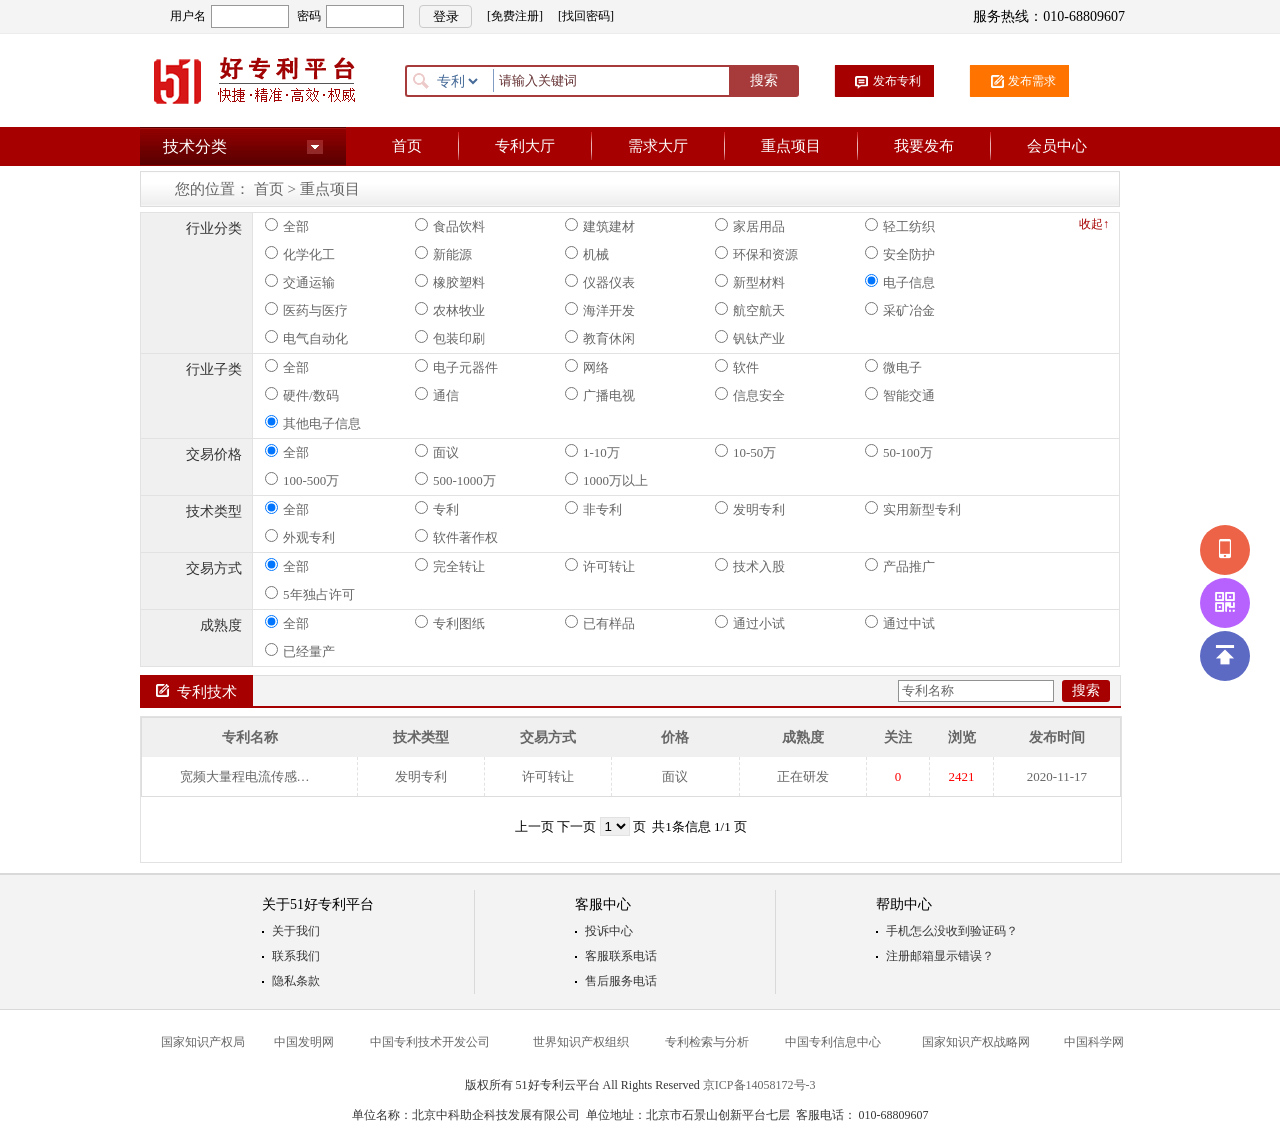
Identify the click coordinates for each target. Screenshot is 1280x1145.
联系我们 (296, 956)
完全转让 (450, 566)
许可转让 (600, 566)
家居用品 (750, 226)
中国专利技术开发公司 (430, 1042)
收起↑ (1094, 224)
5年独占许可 (310, 594)
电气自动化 (306, 338)
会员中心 (1057, 146)
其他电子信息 (313, 423)
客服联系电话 (621, 956)
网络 (587, 367)
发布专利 (897, 81)
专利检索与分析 (707, 1042)
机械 (587, 254)
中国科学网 (1094, 1042)
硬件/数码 (302, 395)
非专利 (593, 509)
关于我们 (296, 931)
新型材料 (750, 282)
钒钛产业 (750, 338)
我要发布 (924, 146)
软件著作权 (456, 537)
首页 (407, 146)
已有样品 (600, 623)
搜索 (764, 80)
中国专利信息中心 (833, 1042)
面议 (437, 452)
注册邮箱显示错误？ (940, 956)
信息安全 (750, 395)
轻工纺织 (900, 226)
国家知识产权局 (203, 1042)
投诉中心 (609, 931)
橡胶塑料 (450, 282)
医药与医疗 (306, 310)
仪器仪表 (600, 282)
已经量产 (300, 651)
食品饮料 (450, 226)
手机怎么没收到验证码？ (952, 931)
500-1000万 (455, 480)
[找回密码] (586, 16)
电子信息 (900, 282)
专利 (437, 509)
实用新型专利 (913, 509)
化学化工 (300, 254)
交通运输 (300, 282)
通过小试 (750, 623)
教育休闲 (600, 338)
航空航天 (750, 310)
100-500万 (302, 480)
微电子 (893, 367)
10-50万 (745, 452)
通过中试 (900, 623)
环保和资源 (756, 254)
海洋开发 (600, 310)
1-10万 (592, 452)
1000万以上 (606, 480)
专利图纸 (450, 623)
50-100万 (899, 452)
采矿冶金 (900, 310)
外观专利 (300, 537)
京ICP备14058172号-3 (759, 1085)
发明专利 (750, 509)
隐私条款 (296, 981)
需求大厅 (658, 146)
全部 (287, 226)
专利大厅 (525, 146)
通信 (437, 395)
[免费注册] (515, 16)
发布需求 (1032, 81)
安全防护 (900, 254)
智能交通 (900, 395)
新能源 (443, 254)
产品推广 (900, 566)
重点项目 (791, 146)
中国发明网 (304, 1042)
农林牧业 (450, 310)
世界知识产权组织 (581, 1042)
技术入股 (750, 566)
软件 (737, 367)
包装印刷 (450, 338)
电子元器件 (456, 367)
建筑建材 (600, 226)
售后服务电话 (621, 981)
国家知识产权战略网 (976, 1042)
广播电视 (600, 395)
